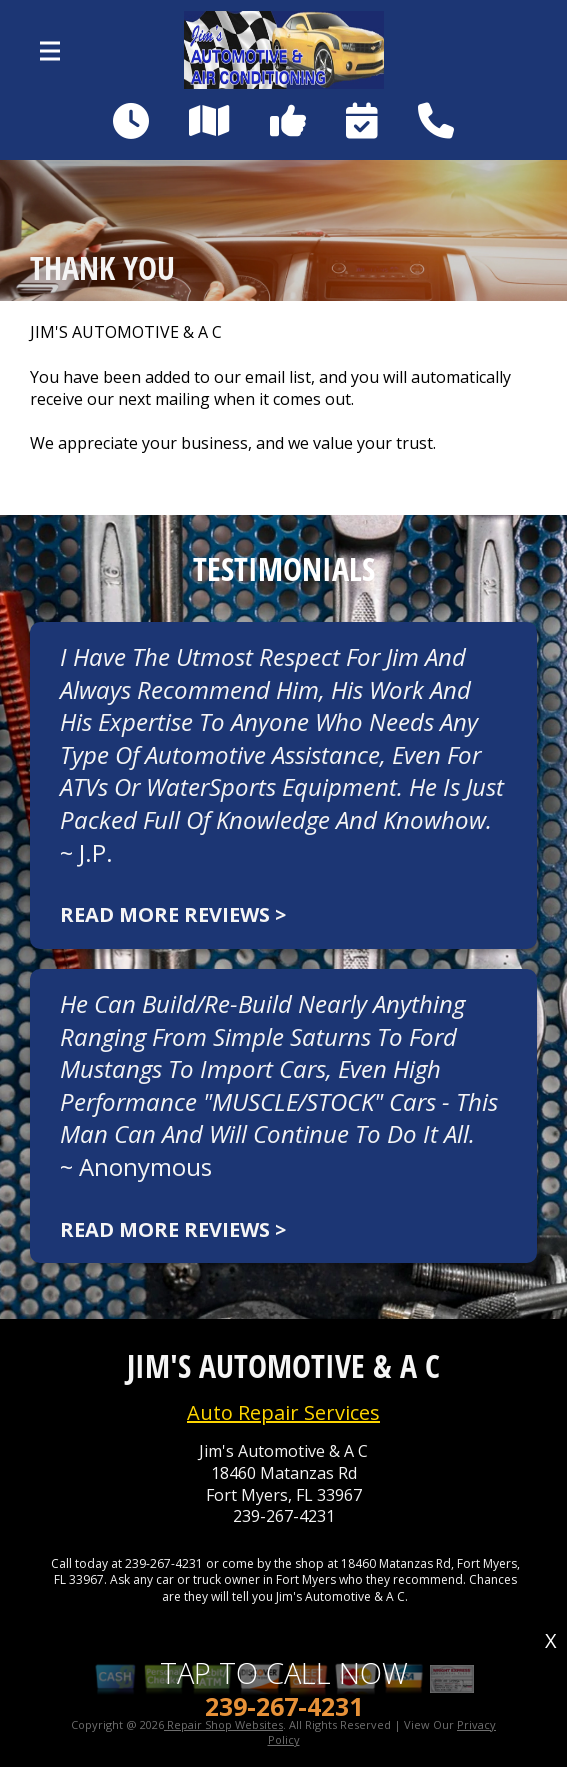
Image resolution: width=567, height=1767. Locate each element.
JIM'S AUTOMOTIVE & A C (126, 332)
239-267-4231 (284, 1516)
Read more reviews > (173, 914)
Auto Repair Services (283, 1412)
